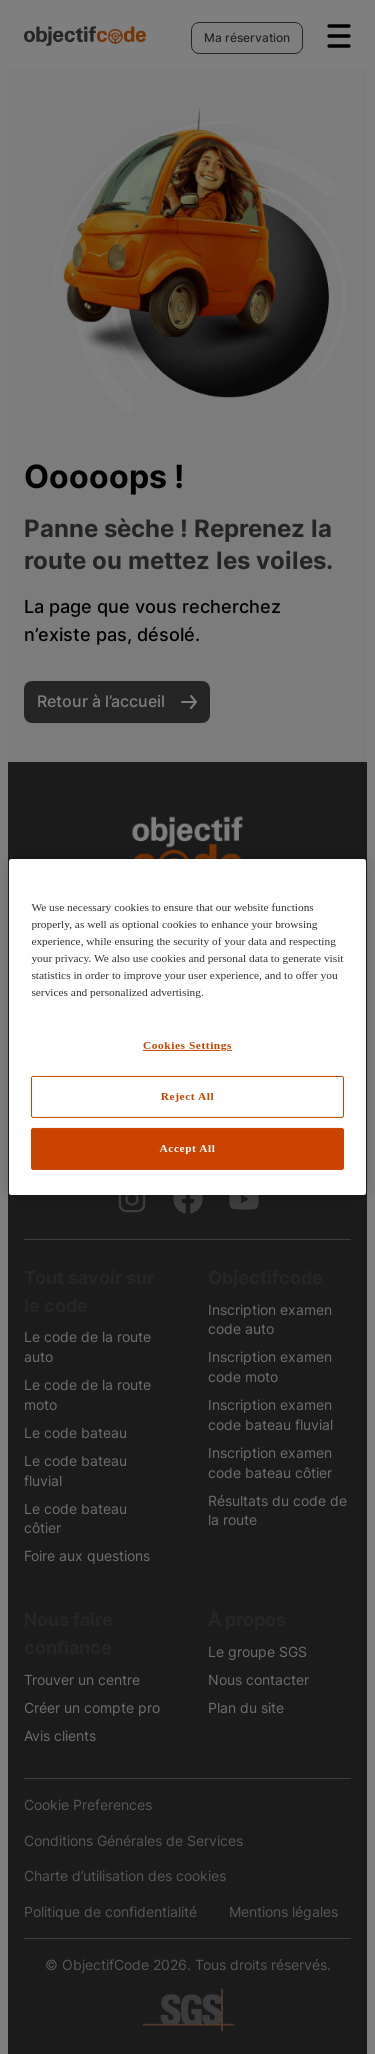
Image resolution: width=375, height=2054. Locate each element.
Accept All (188, 1148)
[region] (187, 1027)
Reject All (187, 1096)
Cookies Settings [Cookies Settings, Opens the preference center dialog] (187, 1045)
